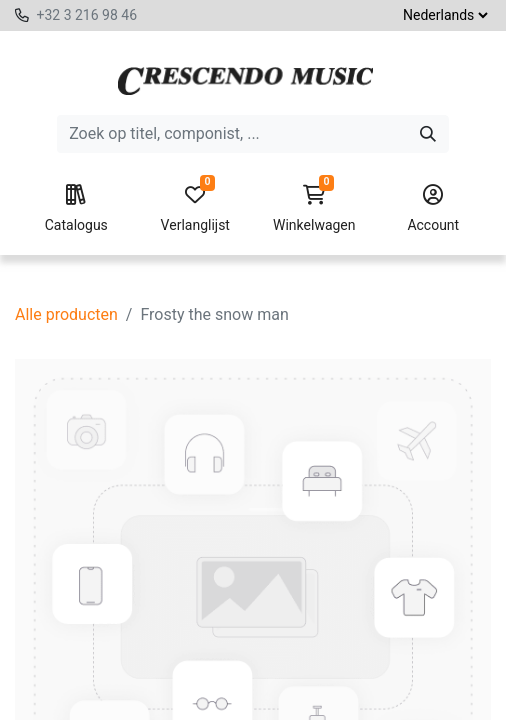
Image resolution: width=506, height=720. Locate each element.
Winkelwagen (314, 209)
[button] (229, 690)
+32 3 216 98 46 (86, 15)
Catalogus (76, 209)
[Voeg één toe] (155, 690)
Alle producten (66, 314)
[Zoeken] (428, 134)
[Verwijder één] (64, 690)
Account (433, 209)
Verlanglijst (195, 209)
